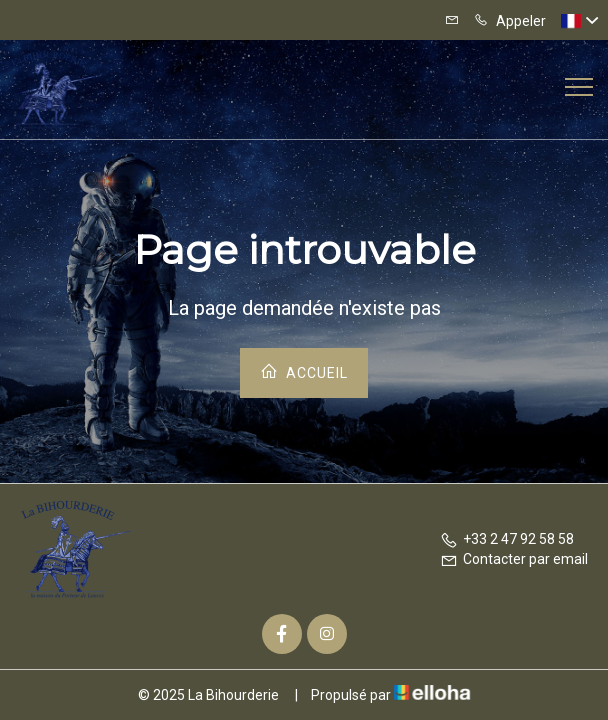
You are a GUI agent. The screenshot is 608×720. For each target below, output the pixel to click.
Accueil (304, 371)
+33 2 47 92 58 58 (507, 539)
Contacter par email (514, 559)
